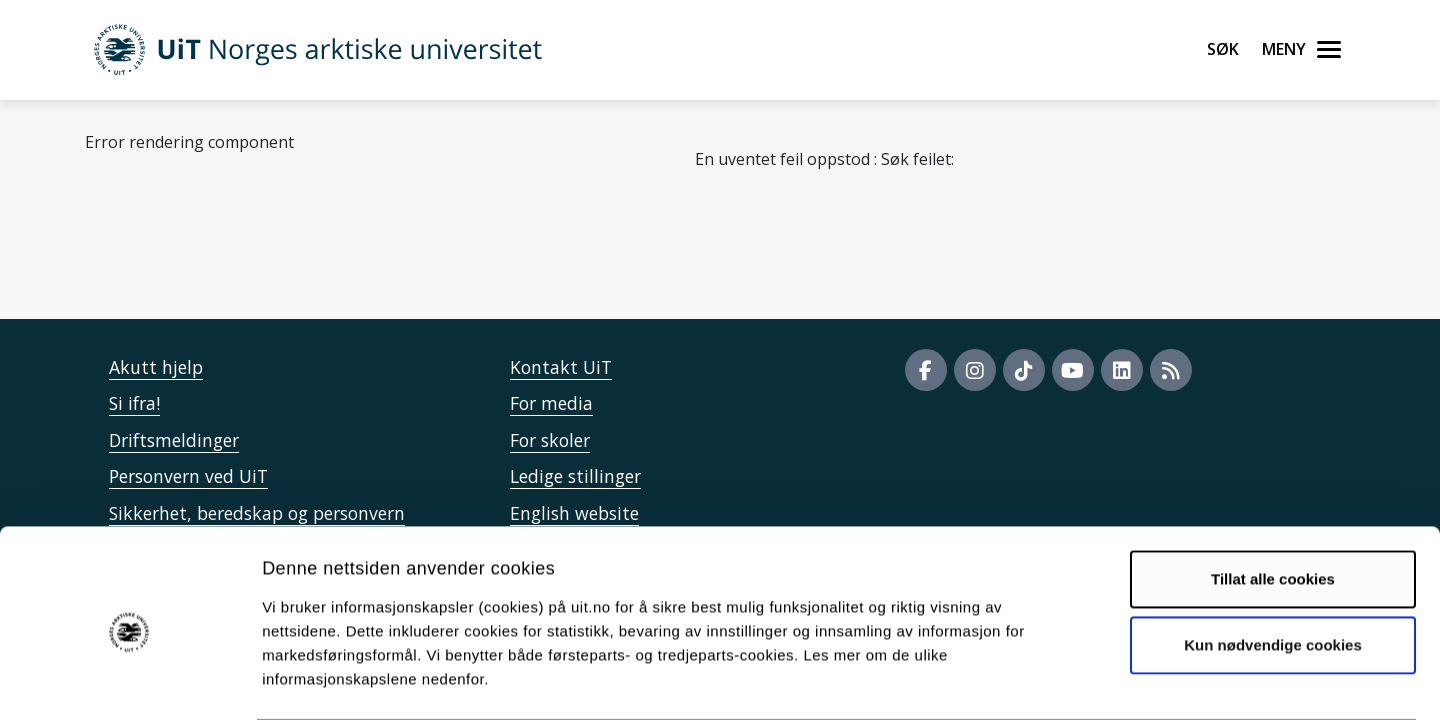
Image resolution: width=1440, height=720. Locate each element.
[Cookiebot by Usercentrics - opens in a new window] (129, 681)
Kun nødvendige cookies (1273, 565)
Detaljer (1065, 680)
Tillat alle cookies (1273, 500)
